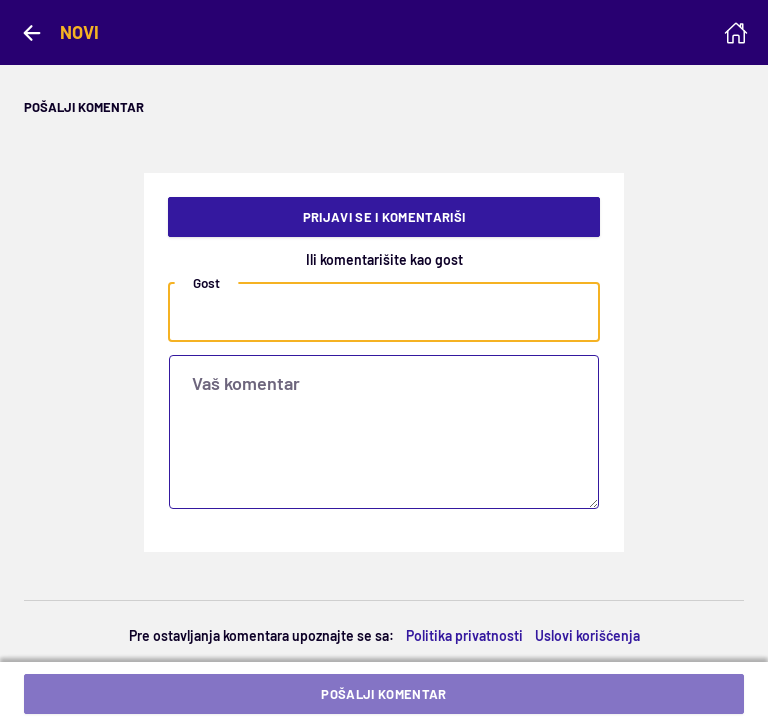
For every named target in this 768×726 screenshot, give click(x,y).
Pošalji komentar (383, 694)
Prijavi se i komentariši (384, 217)
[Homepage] (736, 33)
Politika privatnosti (464, 635)
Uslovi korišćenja (587, 635)
